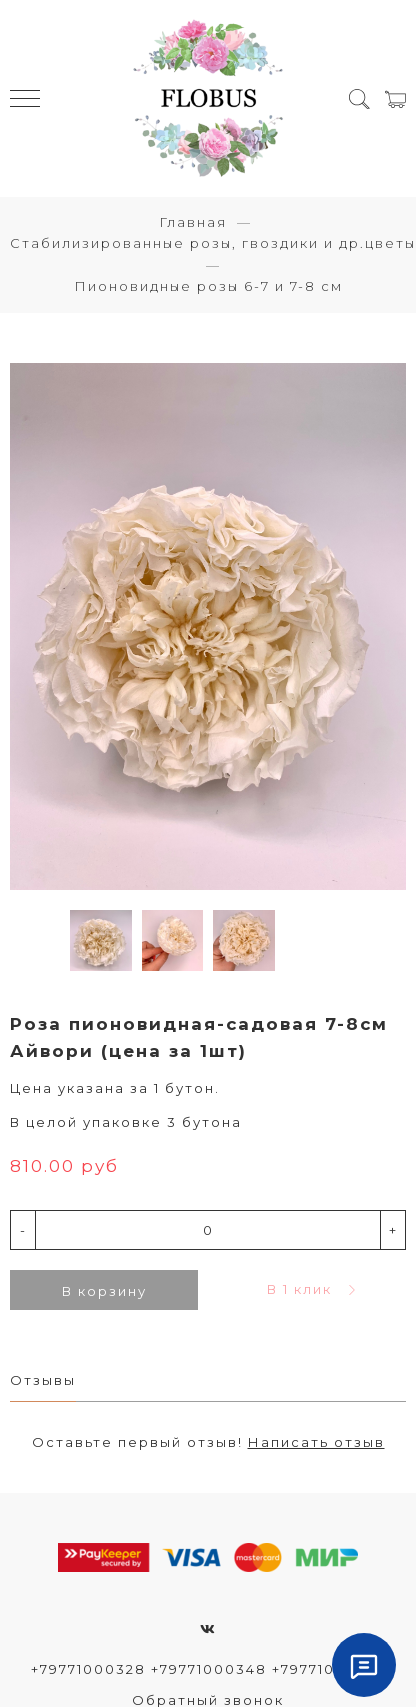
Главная (193, 222)
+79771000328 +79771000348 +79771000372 (208, 1669)
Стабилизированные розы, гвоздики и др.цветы (213, 243)
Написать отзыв (316, 1442)
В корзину (104, 1291)
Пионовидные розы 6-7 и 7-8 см (208, 286)
